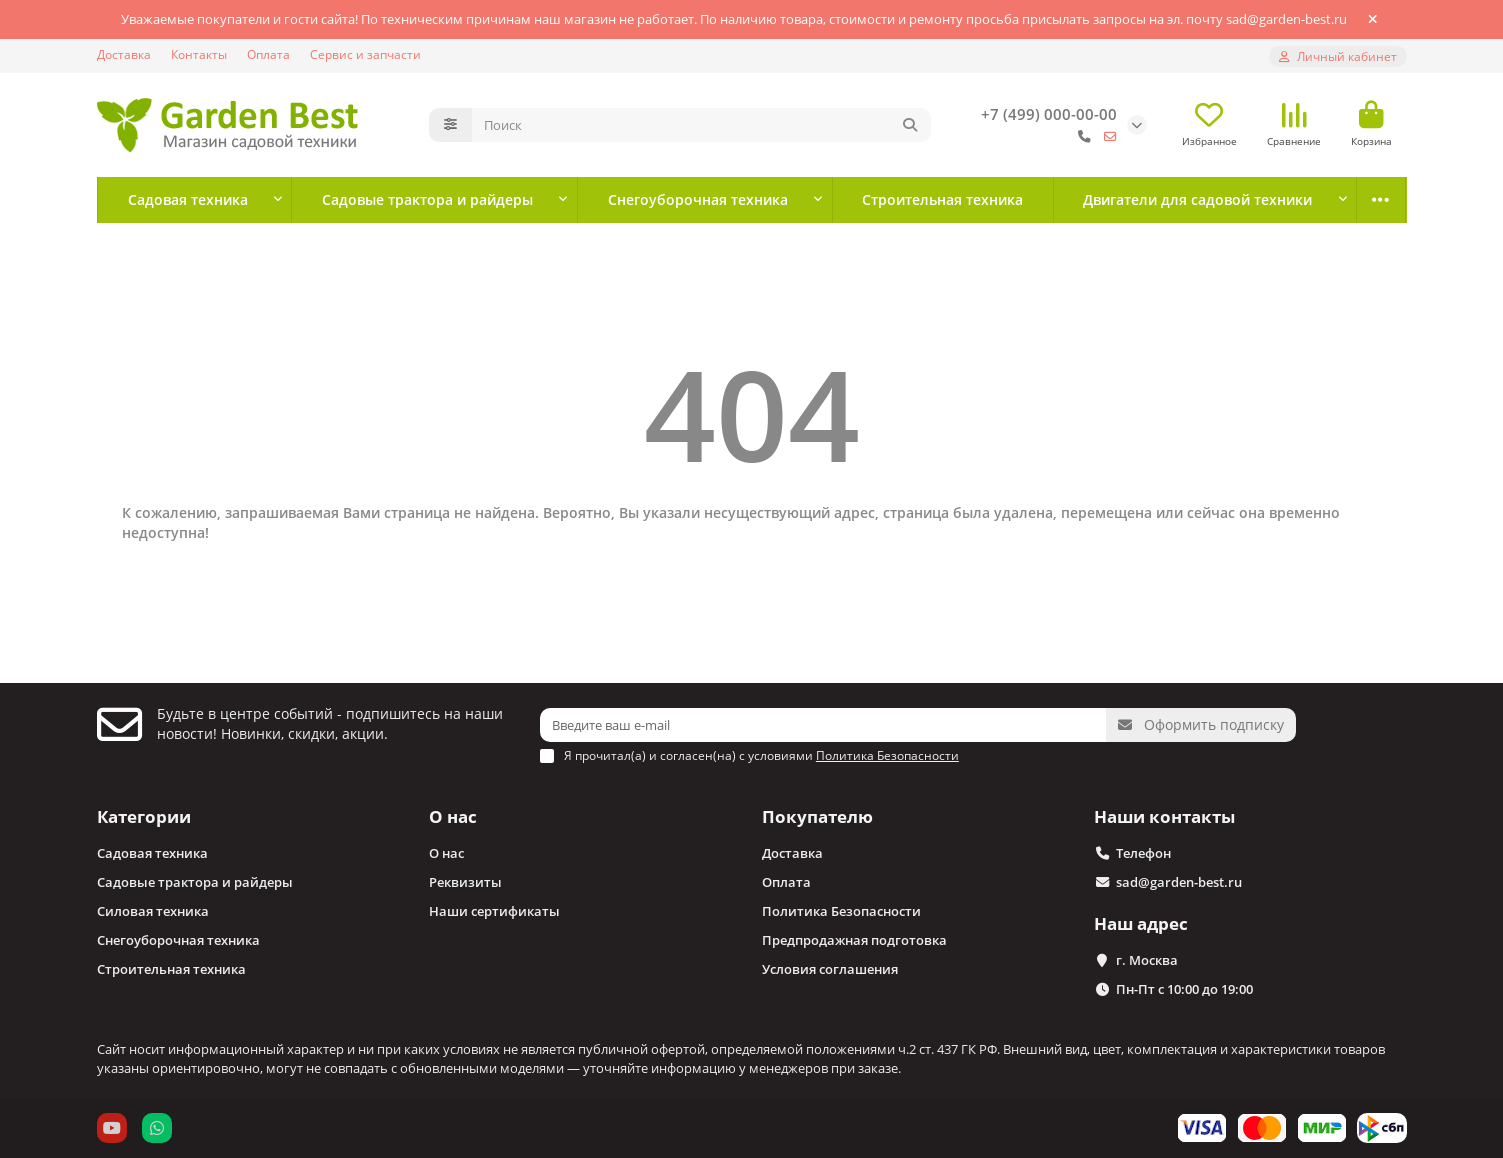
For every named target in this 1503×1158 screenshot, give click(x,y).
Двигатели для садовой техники (1197, 199)
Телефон (1143, 853)
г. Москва (1147, 960)
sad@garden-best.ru (1179, 882)
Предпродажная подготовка (854, 940)
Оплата (268, 54)
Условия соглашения (830, 969)
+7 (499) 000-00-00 (1049, 114)
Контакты (199, 54)
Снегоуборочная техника (698, 199)
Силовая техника (153, 911)
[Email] (823, 725)
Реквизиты (465, 882)
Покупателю (817, 816)
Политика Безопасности (841, 911)
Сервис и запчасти (365, 54)
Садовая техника (188, 199)
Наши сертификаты (494, 911)
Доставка (124, 54)
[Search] (701, 125)
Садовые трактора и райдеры (427, 199)
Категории (144, 816)
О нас (453, 816)
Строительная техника (942, 199)
